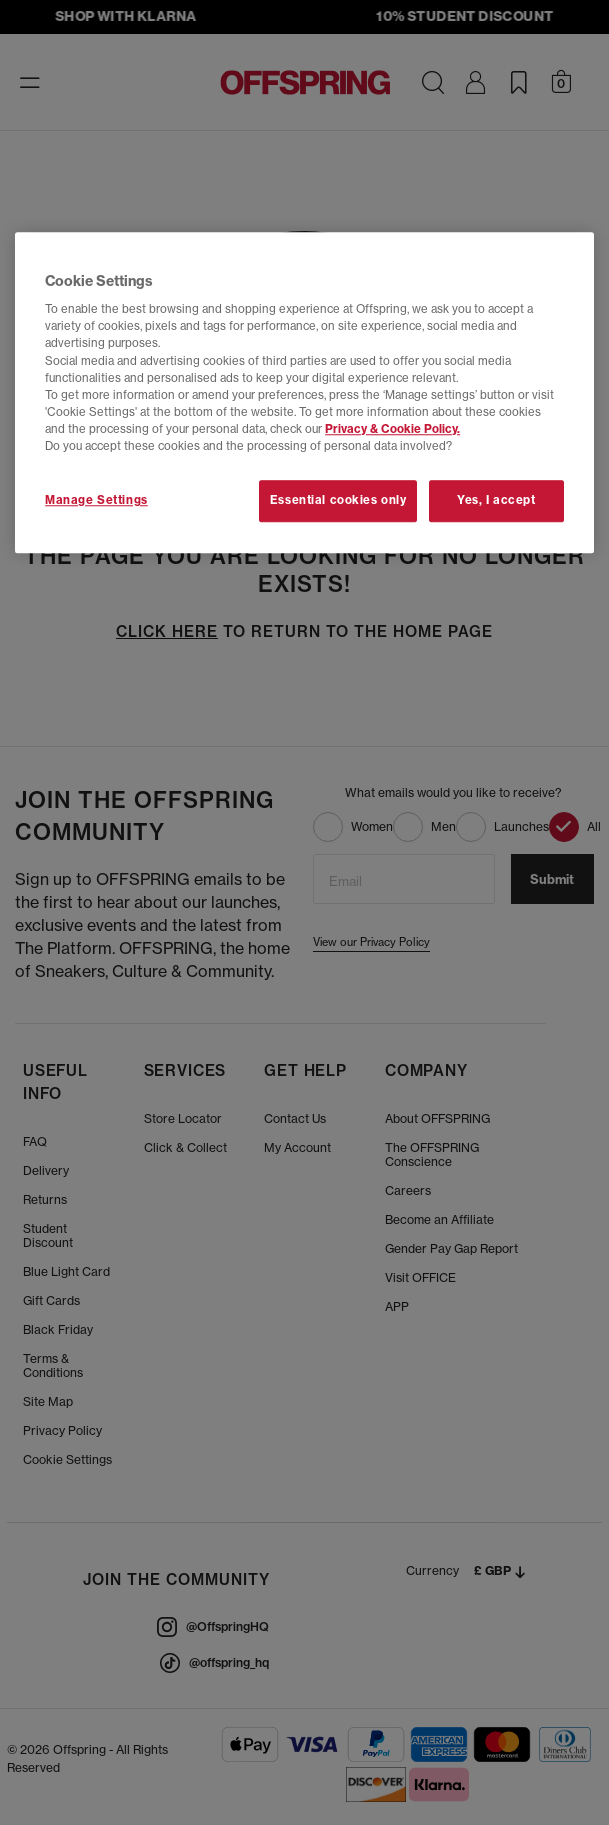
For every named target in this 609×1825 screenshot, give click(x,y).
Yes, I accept (496, 500)
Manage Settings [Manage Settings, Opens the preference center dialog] (96, 500)
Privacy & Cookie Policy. (392, 429)
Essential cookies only (338, 500)
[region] (304, 392)
